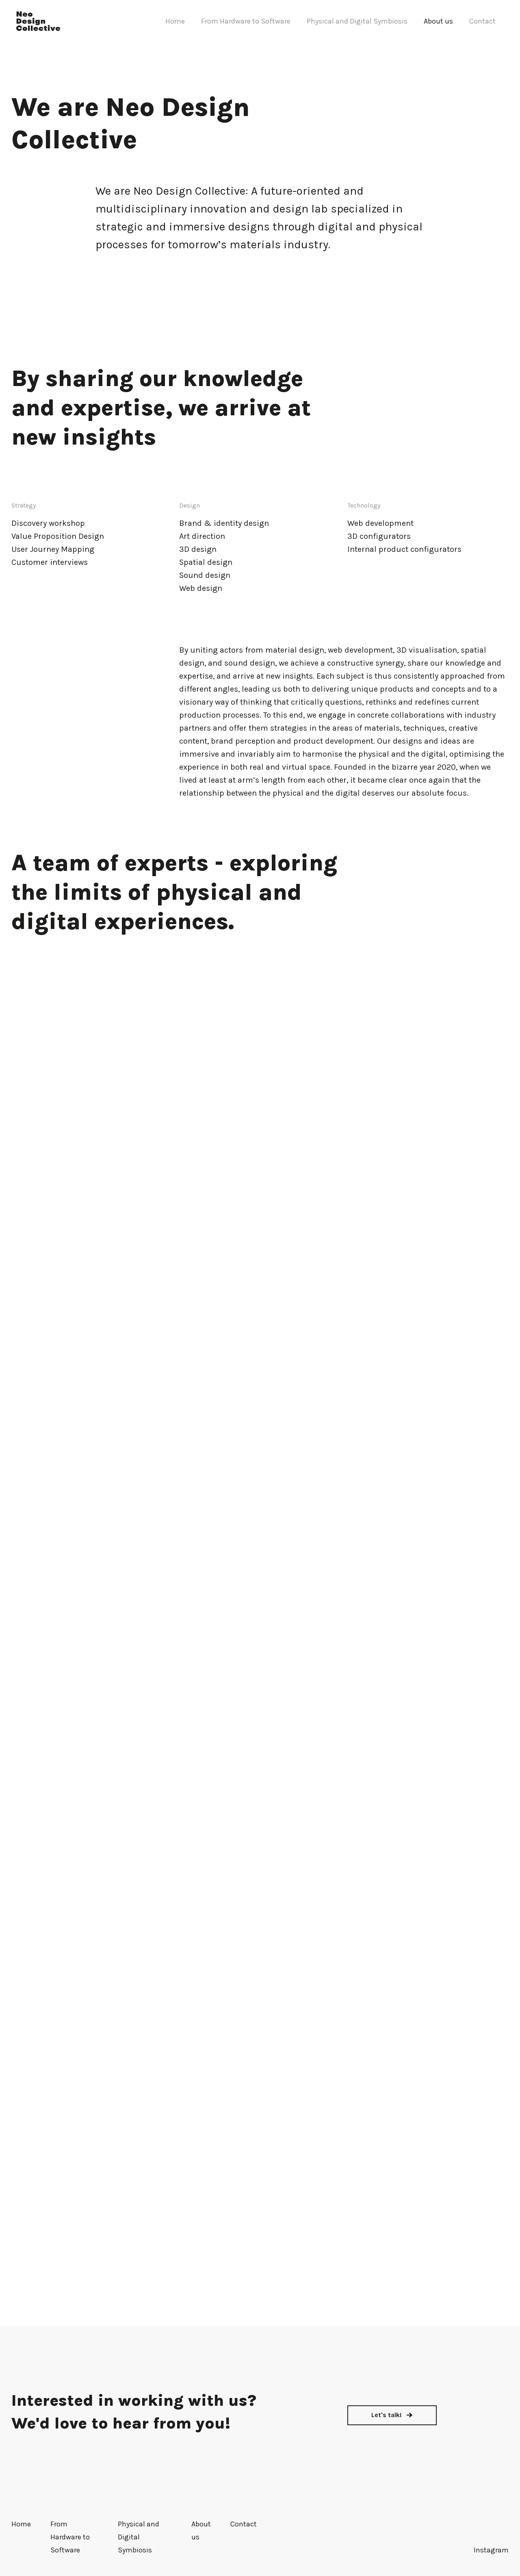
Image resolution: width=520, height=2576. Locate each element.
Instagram (491, 2550)
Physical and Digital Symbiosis (357, 21)
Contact (482, 21)
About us (438, 21)
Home (175, 21)
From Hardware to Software (245, 21)
